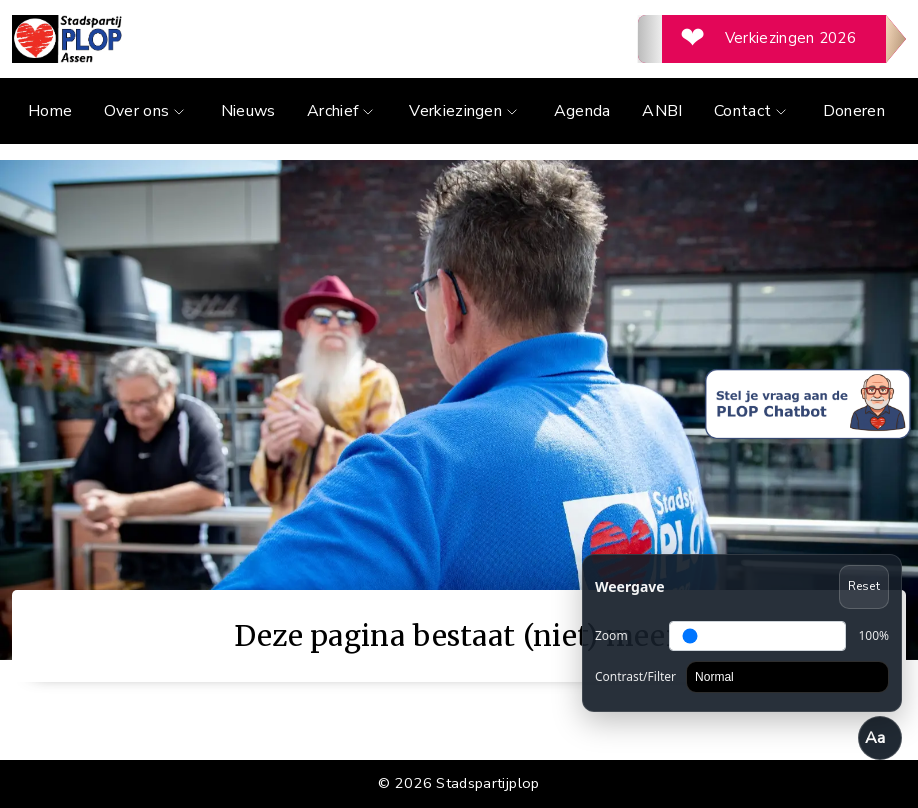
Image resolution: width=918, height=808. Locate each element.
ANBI (662, 111)
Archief (342, 111)
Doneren (854, 111)
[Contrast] (787, 677)
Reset (864, 586)
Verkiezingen (465, 111)
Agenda (582, 111)
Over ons (146, 111)
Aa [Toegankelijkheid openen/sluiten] (875, 738)
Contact (752, 111)
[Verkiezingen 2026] (772, 39)
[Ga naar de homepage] (235, 39)
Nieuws (248, 111)
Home (50, 111)
